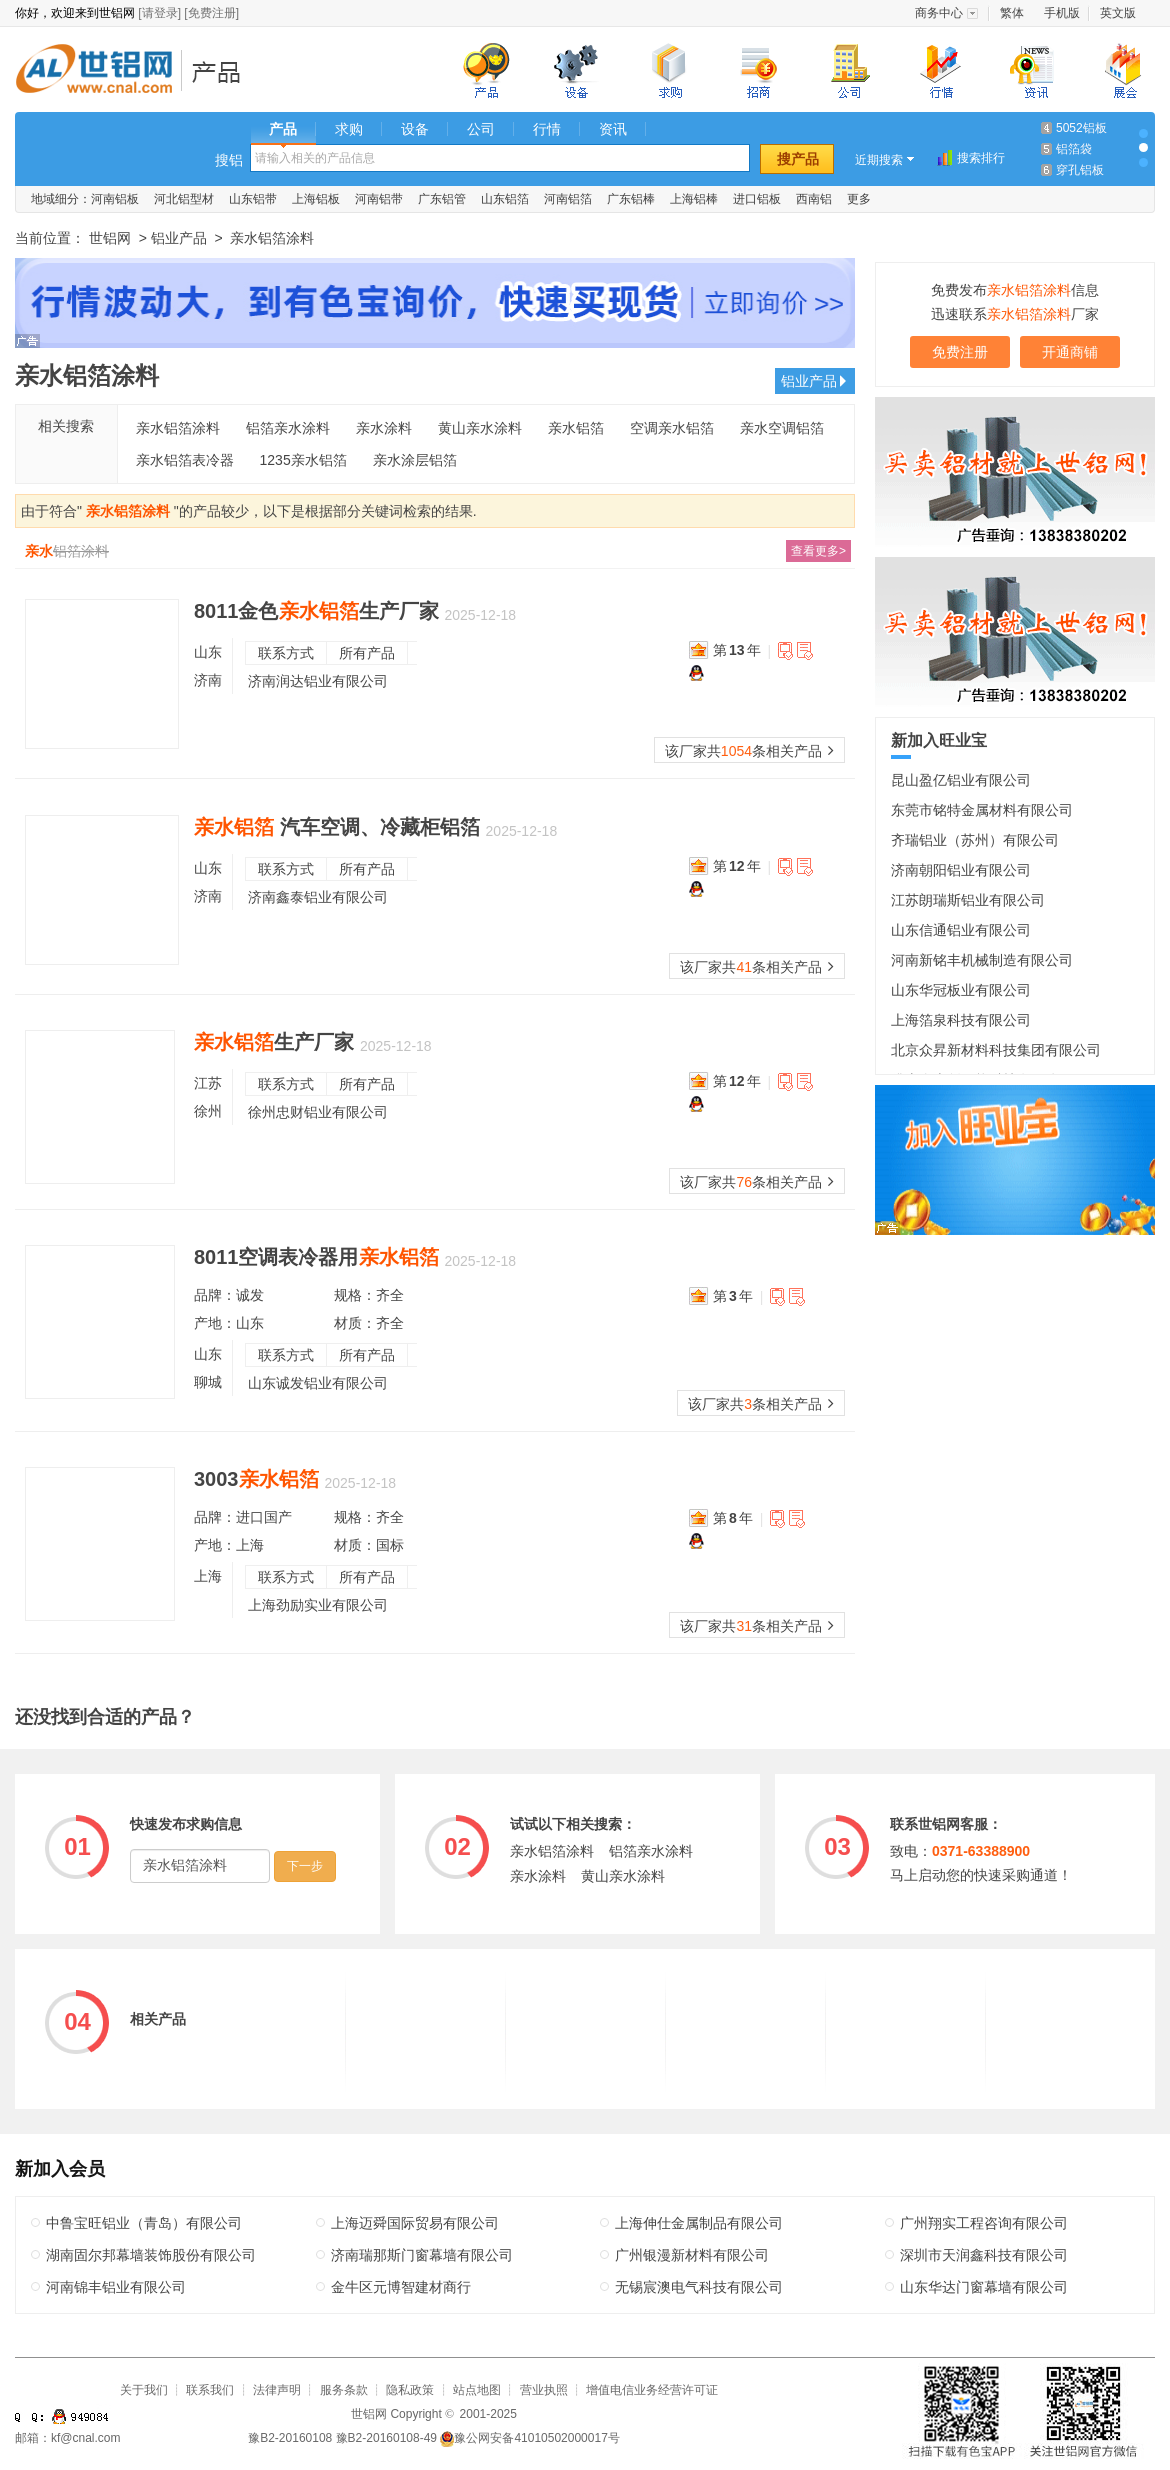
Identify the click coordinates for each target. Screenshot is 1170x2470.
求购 (349, 129)
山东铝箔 (505, 199)
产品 (283, 129)
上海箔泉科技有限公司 (961, 1020)
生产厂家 (274, 1042)
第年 (737, 650)
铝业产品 (222, 71)
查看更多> (818, 551)
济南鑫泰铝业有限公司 (318, 897)
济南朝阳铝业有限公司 (961, 870)
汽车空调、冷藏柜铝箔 (337, 827)
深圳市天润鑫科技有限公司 (984, 2255)
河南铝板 (115, 199)
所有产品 (367, 653)
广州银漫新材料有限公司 (692, 2255)
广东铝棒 (631, 199)
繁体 (1012, 13)
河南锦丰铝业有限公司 (116, 2287)
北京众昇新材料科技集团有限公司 (996, 1050)
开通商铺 (1070, 352)
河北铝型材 (184, 199)
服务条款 (344, 2390)
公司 (481, 129)
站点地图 (477, 2390)
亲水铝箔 (576, 428)
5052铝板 (1081, 128)
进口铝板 (757, 199)
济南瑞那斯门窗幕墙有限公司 (422, 2255)
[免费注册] (211, 13)
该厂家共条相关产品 (749, 751)
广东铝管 (442, 199)
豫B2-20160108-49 (386, 2438)
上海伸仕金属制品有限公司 (699, 2223)
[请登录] (159, 13)
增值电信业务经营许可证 (652, 2390)
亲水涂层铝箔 (415, 460)
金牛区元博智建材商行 (401, 2287)
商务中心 (939, 13)
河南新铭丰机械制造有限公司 (982, 960)
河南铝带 (379, 199)
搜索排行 (981, 158)
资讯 (613, 129)
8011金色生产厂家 (316, 611)
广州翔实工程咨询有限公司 (984, 2223)
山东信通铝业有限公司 (961, 930)
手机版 (1062, 13)
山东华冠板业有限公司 (961, 990)
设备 (415, 129)
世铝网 (100, 71)
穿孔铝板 (1080, 170)
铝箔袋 (1074, 149)
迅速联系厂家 (1015, 314)
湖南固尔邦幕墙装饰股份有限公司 (151, 2255)
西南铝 (814, 199)
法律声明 (277, 2390)
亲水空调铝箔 (782, 428)
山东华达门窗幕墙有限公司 (984, 2287)
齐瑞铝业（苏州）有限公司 (975, 840)
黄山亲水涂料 (480, 428)
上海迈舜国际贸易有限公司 (415, 2223)
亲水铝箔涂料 (178, 428)
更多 (859, 199)
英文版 (1118, 13)
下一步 (305, 1866)
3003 (256, 1479)
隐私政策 (410, 2390)
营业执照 (544, 2390)
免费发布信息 (1015, 290)
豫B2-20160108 (290, 2438)
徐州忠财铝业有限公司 (318, 1112)
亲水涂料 (384, 428)
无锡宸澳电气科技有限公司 (699, 2287)
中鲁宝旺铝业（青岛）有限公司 (144, 2223)
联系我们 (210, 2390)
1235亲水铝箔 (303, 460)
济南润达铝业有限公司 (318, 681)
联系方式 (286, 653)
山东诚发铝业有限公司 (318, 1383)
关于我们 (144, 2390)
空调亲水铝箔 (672, 428)
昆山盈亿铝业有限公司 (961, 780)
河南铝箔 (568, 199)
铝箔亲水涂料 (288, 428)
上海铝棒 (694, 199)
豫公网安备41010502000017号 (529, 2438)
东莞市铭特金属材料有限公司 (982, 810)
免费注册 (960, 352)
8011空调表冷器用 (316, 1257)
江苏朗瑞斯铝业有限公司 (968, 900)
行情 (547, 129)
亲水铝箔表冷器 (185, 460)
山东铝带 (253, 199)
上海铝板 (316, 199)
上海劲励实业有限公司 (318, 1605)
